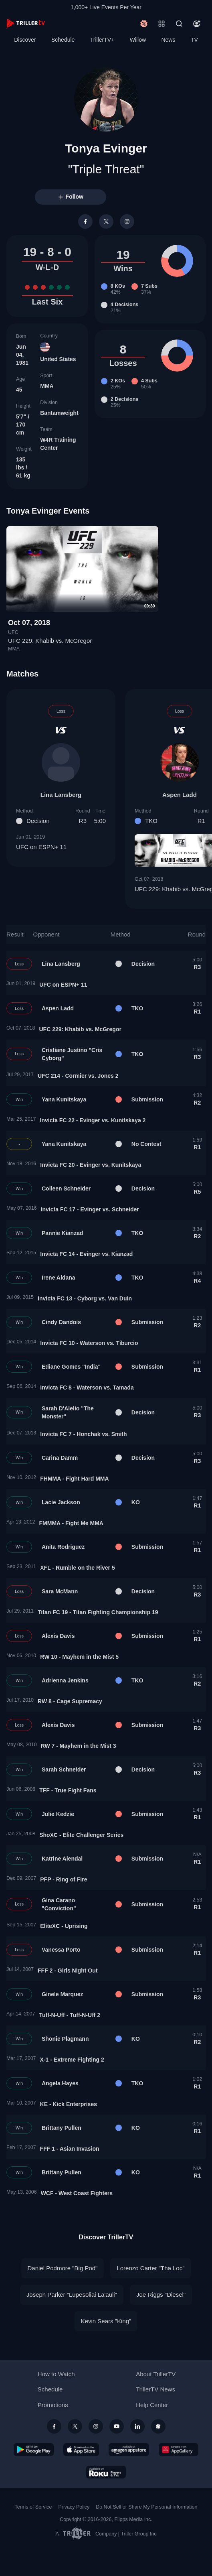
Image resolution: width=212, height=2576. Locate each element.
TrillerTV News (155, 2389)
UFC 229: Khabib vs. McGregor (50, 640)
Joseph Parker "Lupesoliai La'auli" (71, 2294)
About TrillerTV (156, 2374)
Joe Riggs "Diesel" (161, 2294)
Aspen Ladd (179, 794)
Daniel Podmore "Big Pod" (63, 2268)
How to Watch (56, 2374)
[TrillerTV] (25, 23)
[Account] (197, 24)
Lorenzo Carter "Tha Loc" (150, 2268)
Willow (138, 40)
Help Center (152, 2404)
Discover (25, 40)
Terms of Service (33, 2507)
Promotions (53, 2404)
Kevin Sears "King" (106, 2321)
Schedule (63, 40)
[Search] (179, 24)
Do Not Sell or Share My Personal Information (146, 2507)
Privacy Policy (73, 2507)
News (168, 40)
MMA (46, 386)
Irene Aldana (58, 1277)
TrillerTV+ (102, 40)
